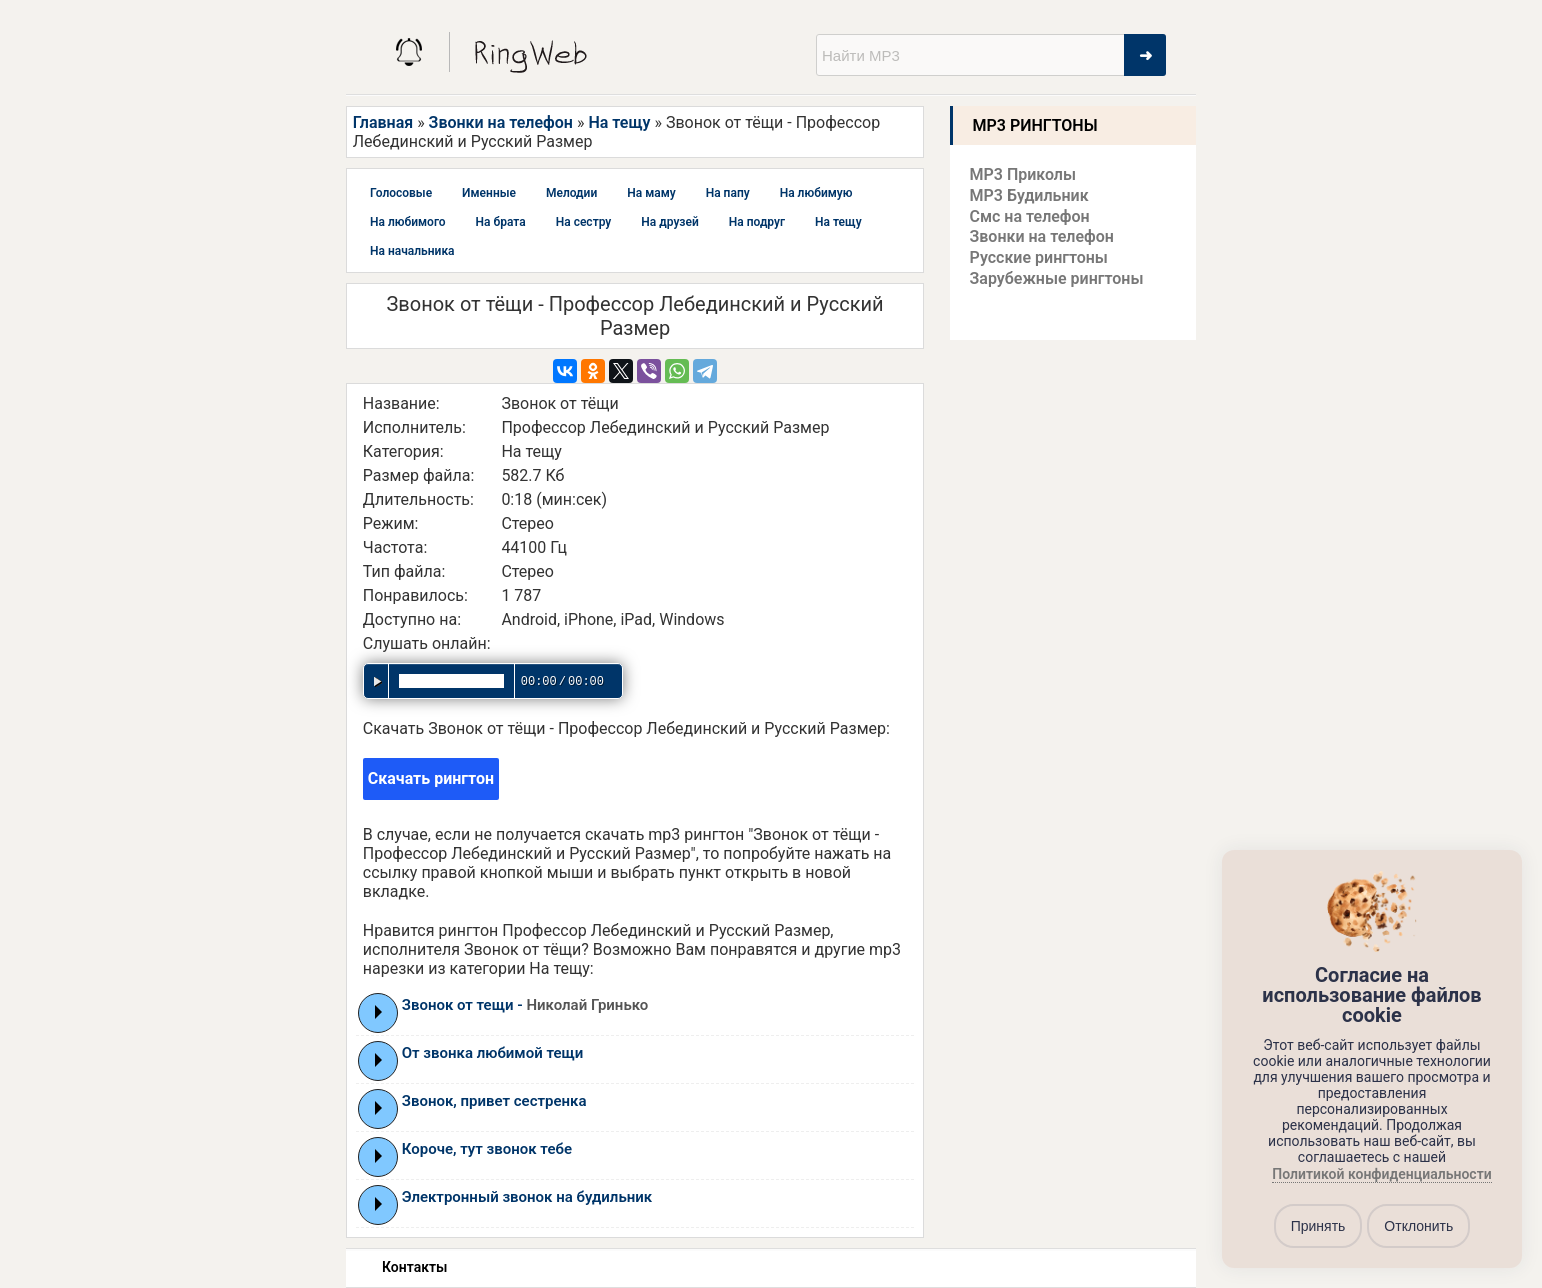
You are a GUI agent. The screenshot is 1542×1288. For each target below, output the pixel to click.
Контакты (414, 1267)
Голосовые (401, 193)
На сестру (584, 222)
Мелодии (571, 193)
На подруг (757, 222)
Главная (383, 122)
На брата (501, 222)
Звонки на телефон (501, 122)
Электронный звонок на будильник (527, 1197)
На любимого (408, 222)
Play (378, 1012)
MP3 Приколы (1023, 174)
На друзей (669, 222)
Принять (1318, 1226)
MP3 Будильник (1029, 195)
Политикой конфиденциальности (1381, 1175)
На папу (728, 193)
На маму (651, 193)
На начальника (412, 251)
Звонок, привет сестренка (494, 1101)
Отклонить (1418, 1226)
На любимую (816, 193)
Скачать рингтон (431, 778)
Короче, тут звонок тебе (487, 1149)
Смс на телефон (1030, 216)
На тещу (619, 122)
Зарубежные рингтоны (1057, 278)
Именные (489, 193)
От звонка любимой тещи (493, 1053)
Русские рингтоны (1039, 257)
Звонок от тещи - (525, 1005)
